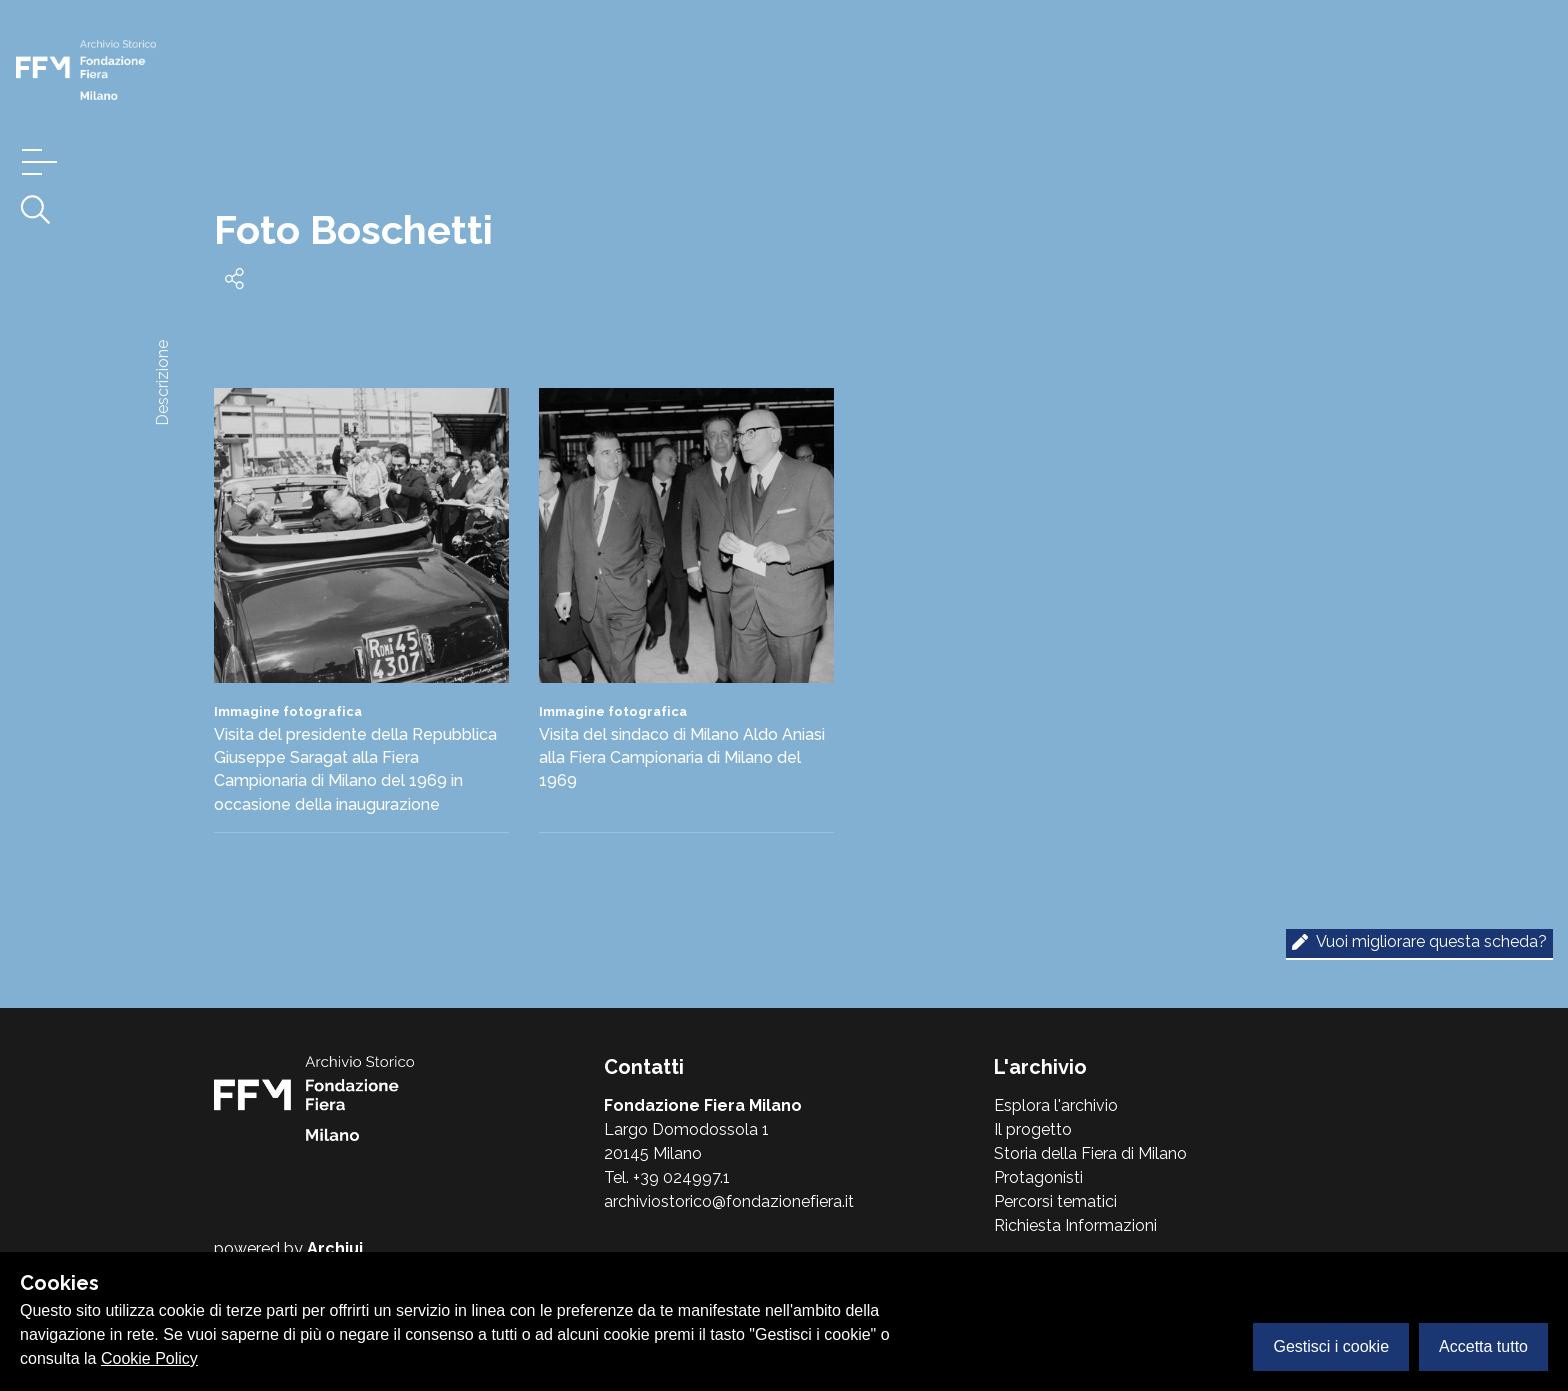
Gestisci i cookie (1331, 1346)
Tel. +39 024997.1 (667, 1177)
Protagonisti (1038, 1177)
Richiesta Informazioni (1075, 1225)
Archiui (335, 1248)
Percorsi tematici (1055, 1201)
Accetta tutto (1483, 1346)
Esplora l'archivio (1056, 1105)
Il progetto (1033, 1129)
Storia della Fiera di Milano (1090, 1153)
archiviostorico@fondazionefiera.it (729, 1201)
